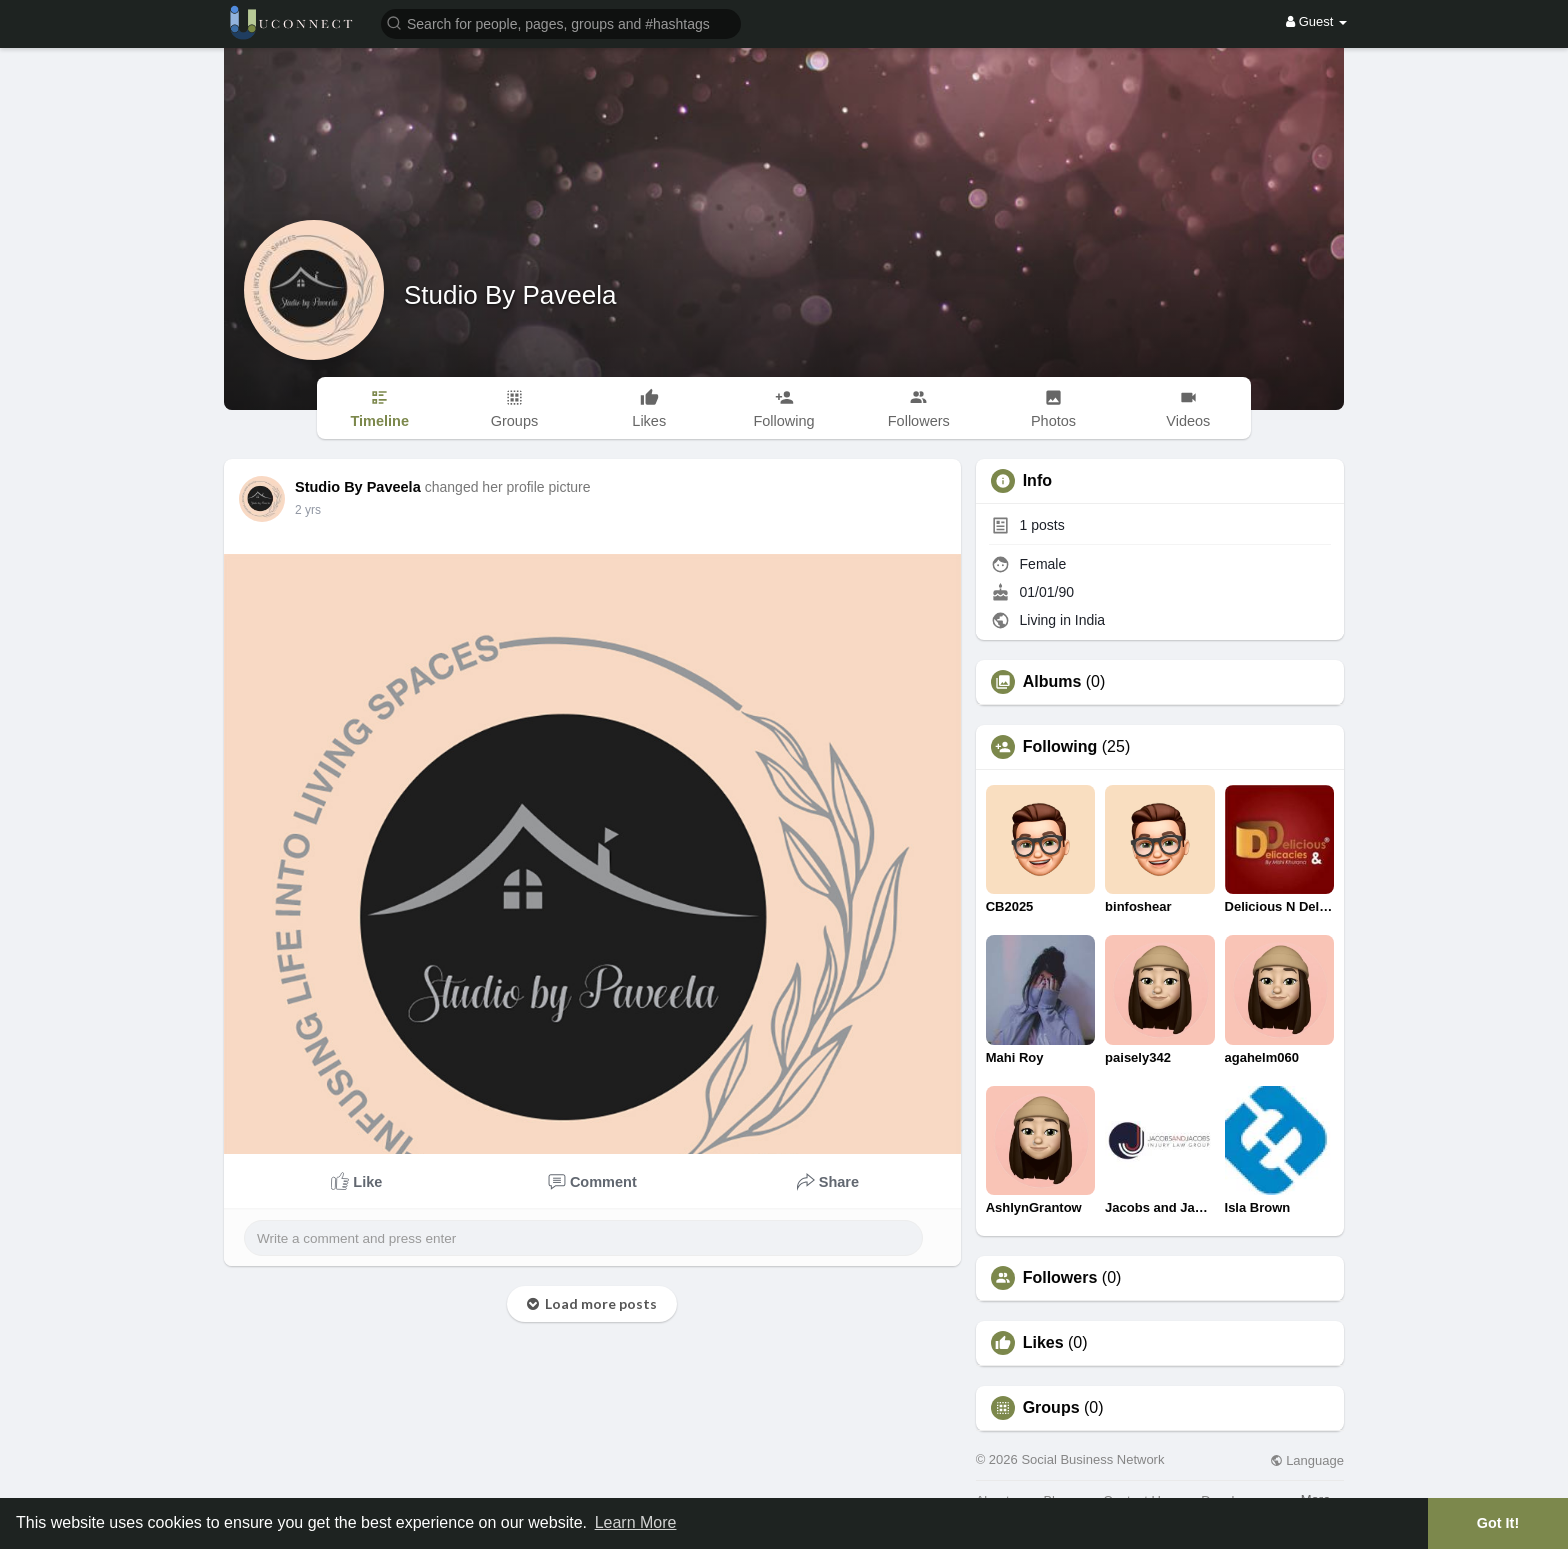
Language (1307, 1460)
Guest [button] (1316, 21)
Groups (1051, 1408)
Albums (1052, 682)
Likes (1043, 1343)
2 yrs (308, 510)
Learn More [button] (636, 1522)
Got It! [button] (1498, 1523)
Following (1060, 747)
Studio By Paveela (510, 295)
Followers (1060, 1278)
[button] (561, 22)
